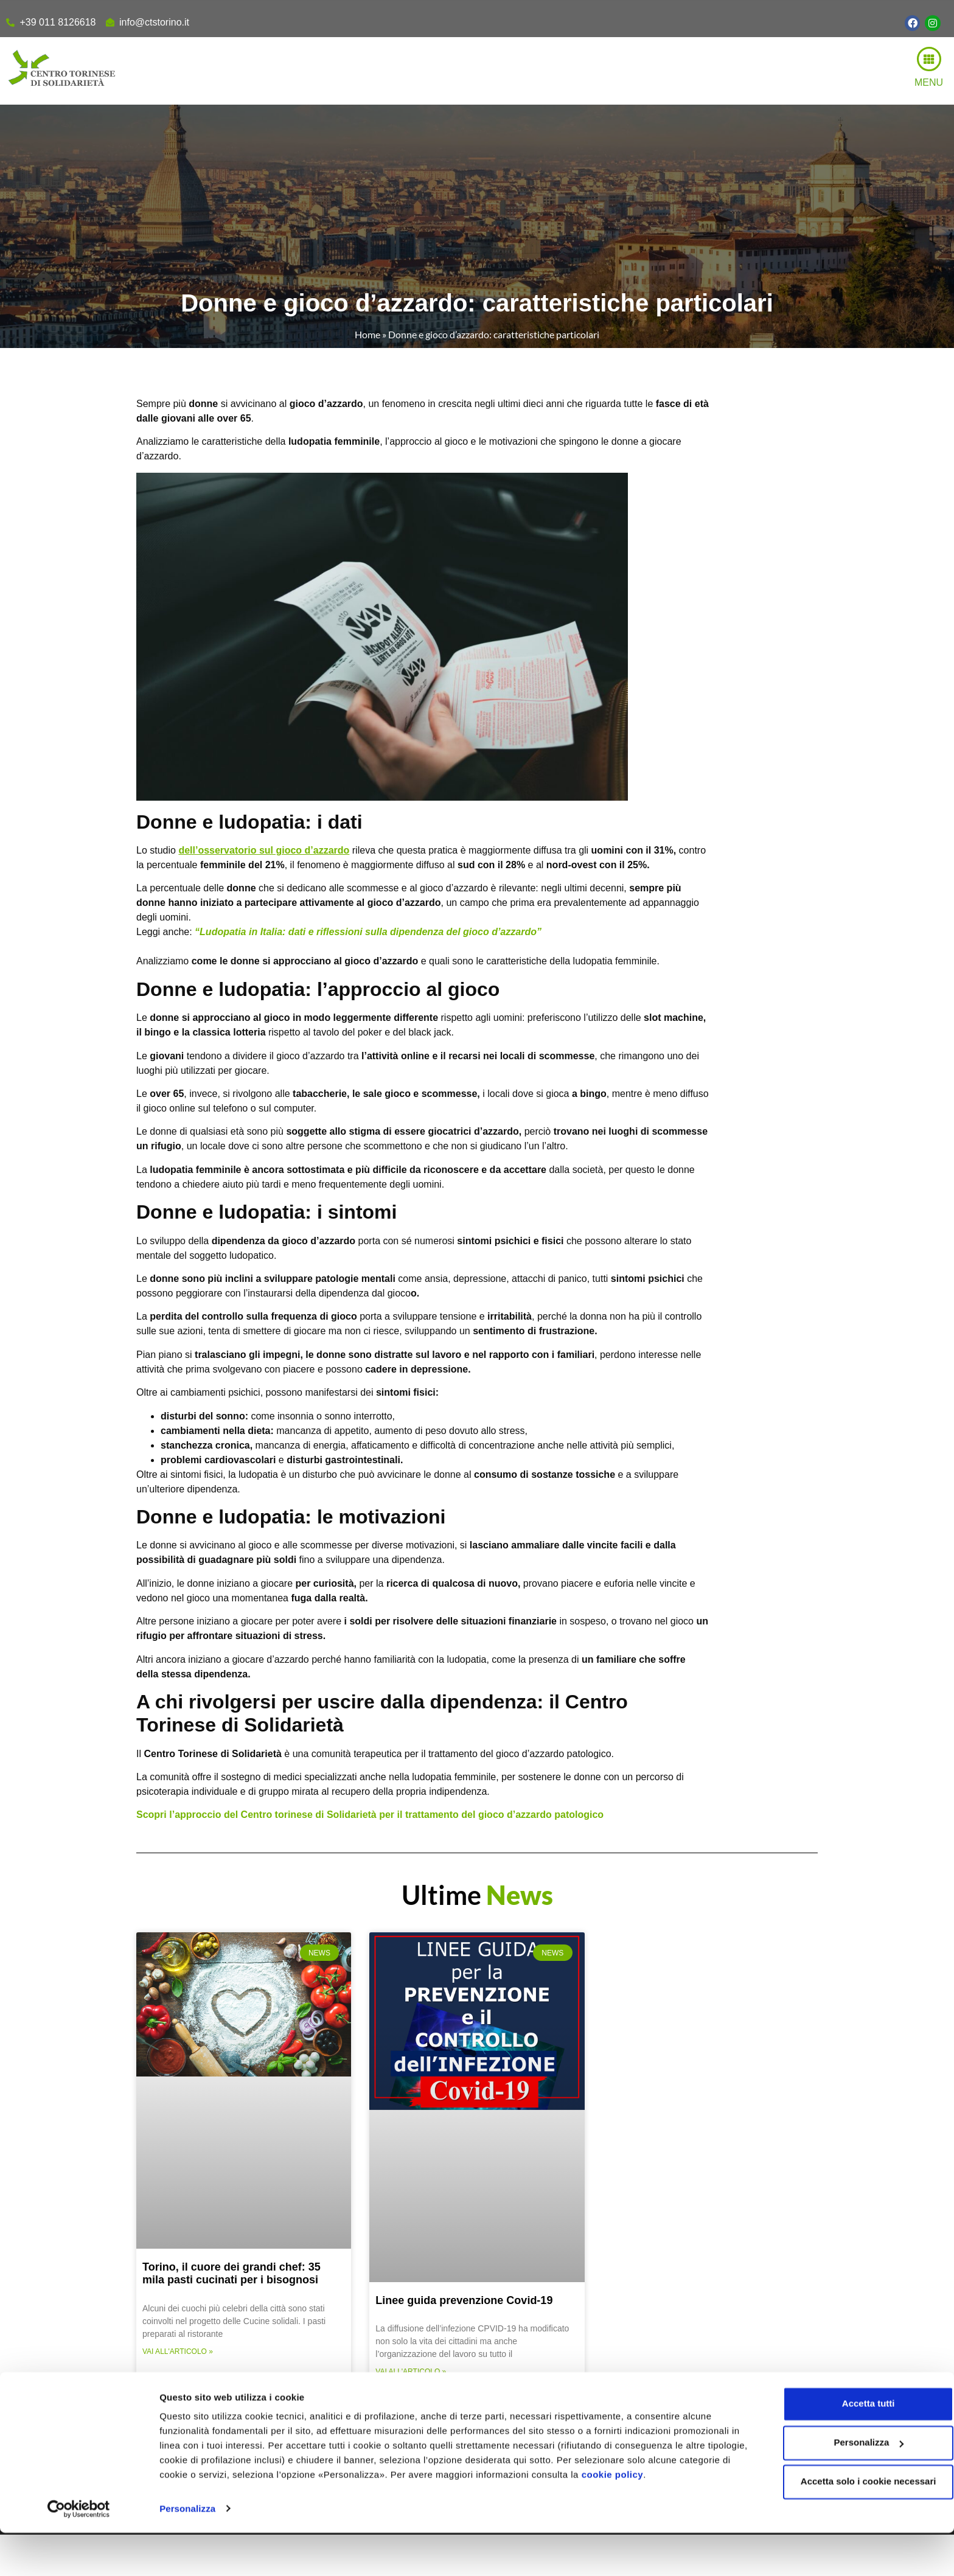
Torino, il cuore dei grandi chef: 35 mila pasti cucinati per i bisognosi (231, 2273)
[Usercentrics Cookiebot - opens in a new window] (79, 2552)
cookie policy (666, 2518)
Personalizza (187, 2552)
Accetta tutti (852, 2447)
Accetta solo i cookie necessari (853, 2525)
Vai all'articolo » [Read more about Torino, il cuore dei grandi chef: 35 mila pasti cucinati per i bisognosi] (177, 2351)
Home (367, 334)
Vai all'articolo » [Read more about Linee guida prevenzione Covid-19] (410, 2371)
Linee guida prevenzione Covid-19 (463, 2300)
